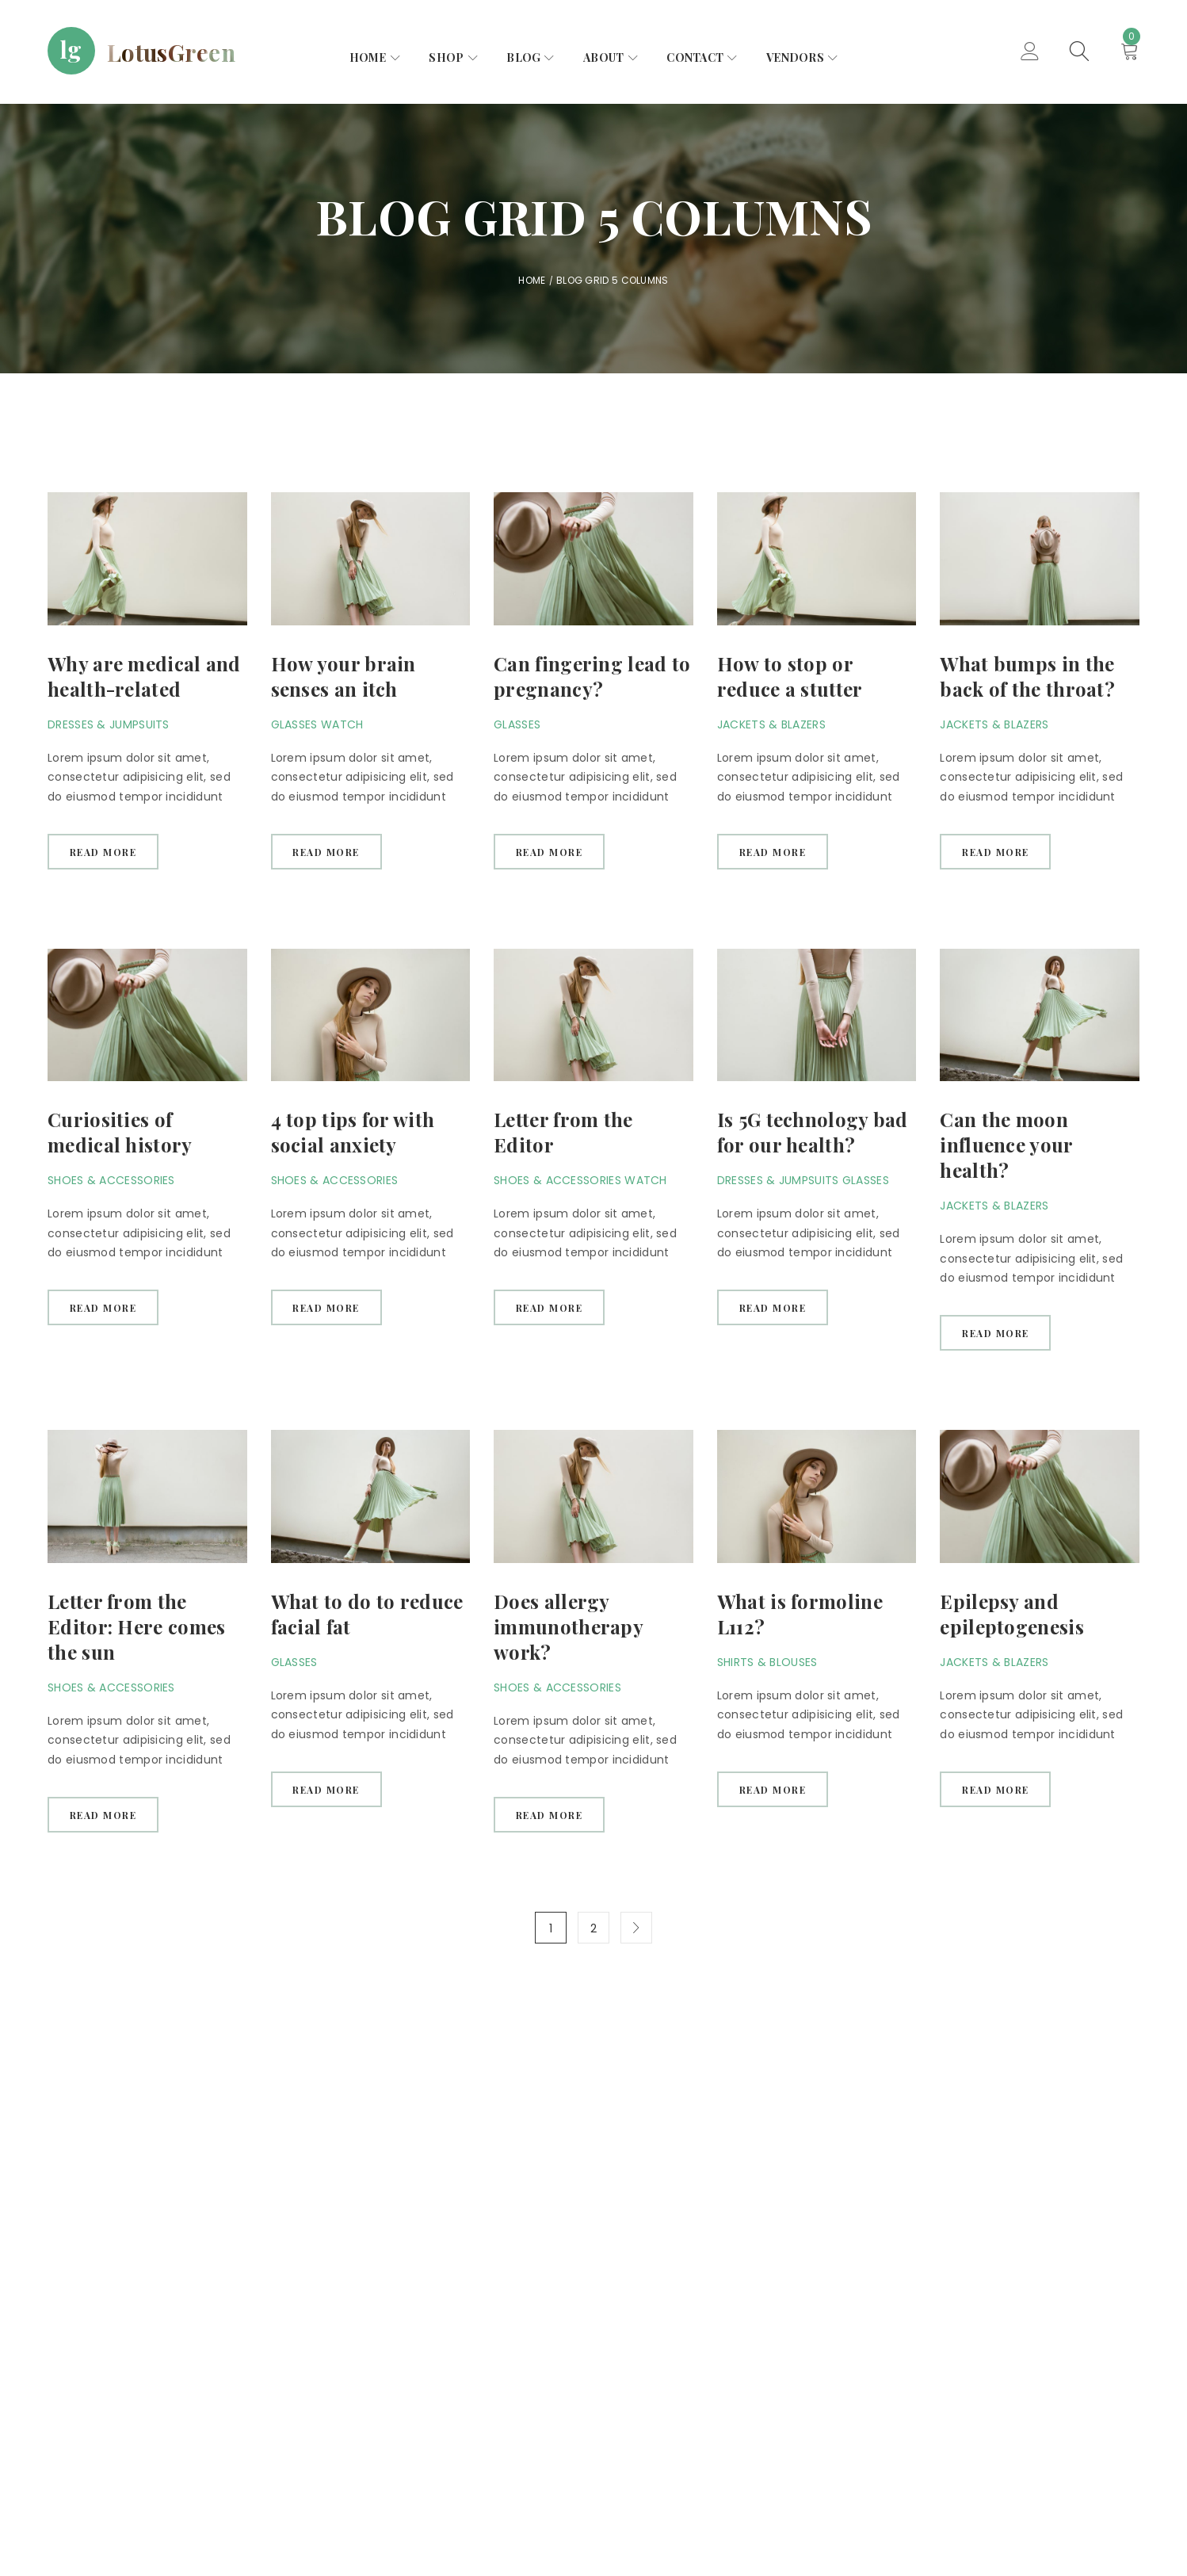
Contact (694, 57)
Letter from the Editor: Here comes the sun (136, 1627)
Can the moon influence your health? (1006, 1145)
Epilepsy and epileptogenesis (1012, 1614)
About (603, 57)
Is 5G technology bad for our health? (812, 1132)
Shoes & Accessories (111, 1181)
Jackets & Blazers (771, 724)
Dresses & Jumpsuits (109, 724)
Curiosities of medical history (120, 1132)
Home (368, 57)
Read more (103, 852)
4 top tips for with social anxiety (353, 1132)
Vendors (795, 57)
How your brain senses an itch (343, 676)
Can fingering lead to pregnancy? (592, 676)
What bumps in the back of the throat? (1027, 676)
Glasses (294, 724)
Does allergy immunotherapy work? (568, 1627)
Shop (446, 57)
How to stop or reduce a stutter (790, 676)
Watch (342, 724)
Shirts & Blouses (767, 1663)
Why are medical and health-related (144, 676)
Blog (523, 57)
